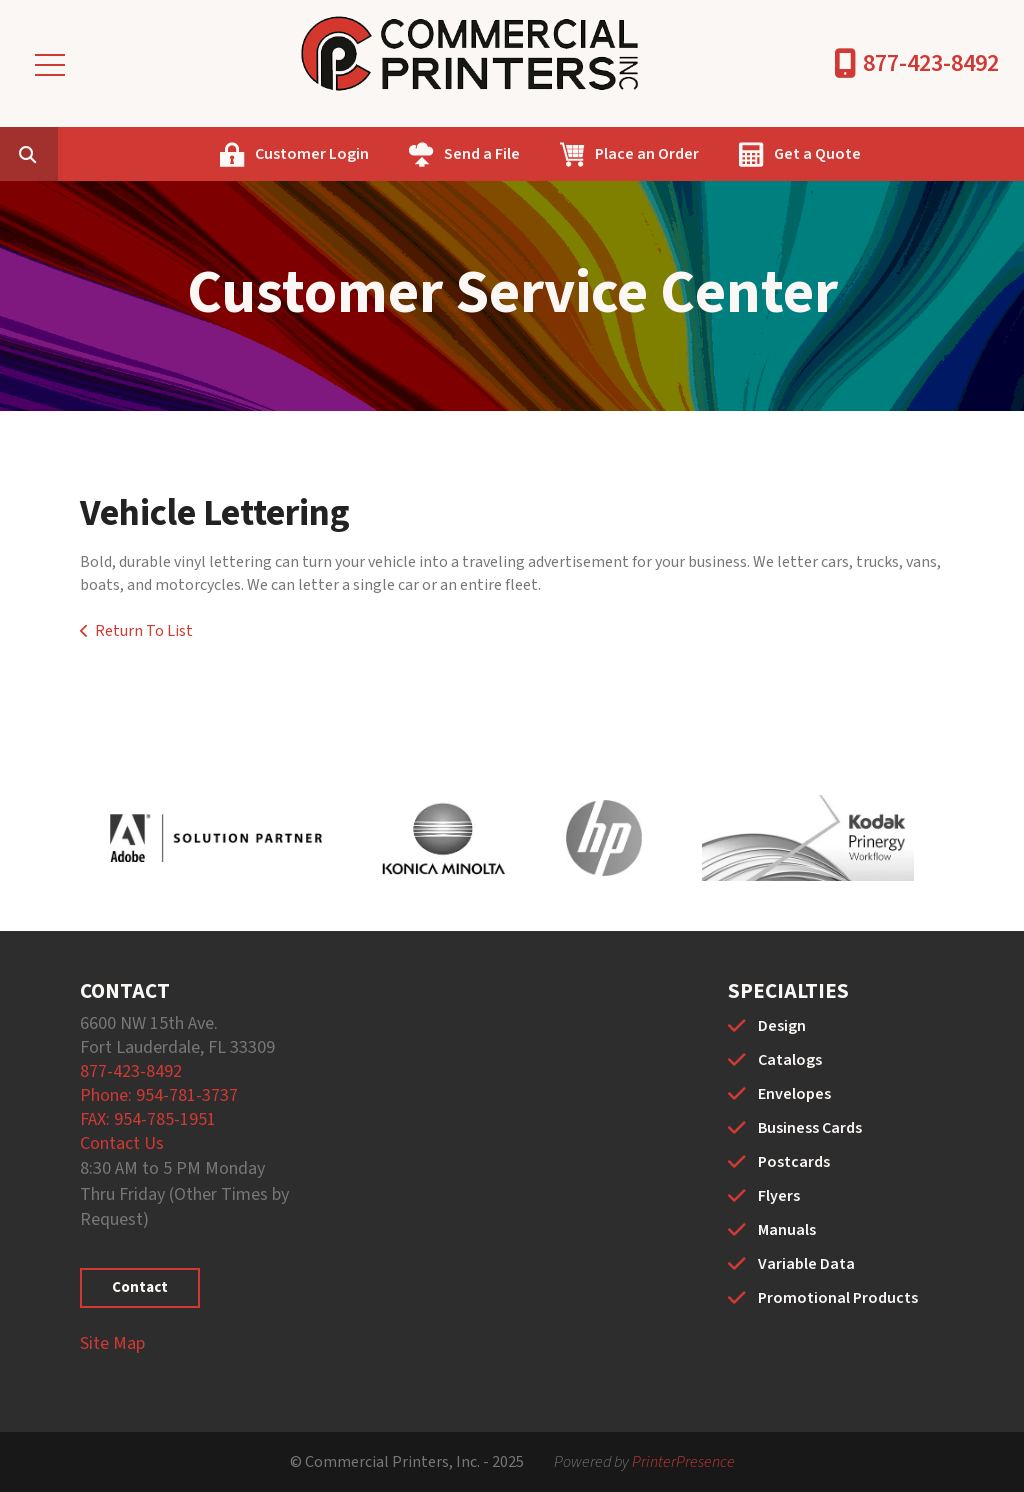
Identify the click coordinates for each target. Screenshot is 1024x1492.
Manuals (787, 1230)
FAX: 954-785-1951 (148, 1119)
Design (782, 1026)
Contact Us (122, 1143)
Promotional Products (838, 1298)
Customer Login (411, 154)
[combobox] (154, 154)
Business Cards (810, 1128)
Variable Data (806, 1264)
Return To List (144, 631)
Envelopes (794, 1094)
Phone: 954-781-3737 (159, 1095)
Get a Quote (916, 154)
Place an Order (746, 154)
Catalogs (790, 1060)
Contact (140, 1287)
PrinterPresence (683, 1462)
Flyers (779, 1196)
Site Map (112, 1343)
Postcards (794, 1162)
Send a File (581, 154)
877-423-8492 (931, 63)
